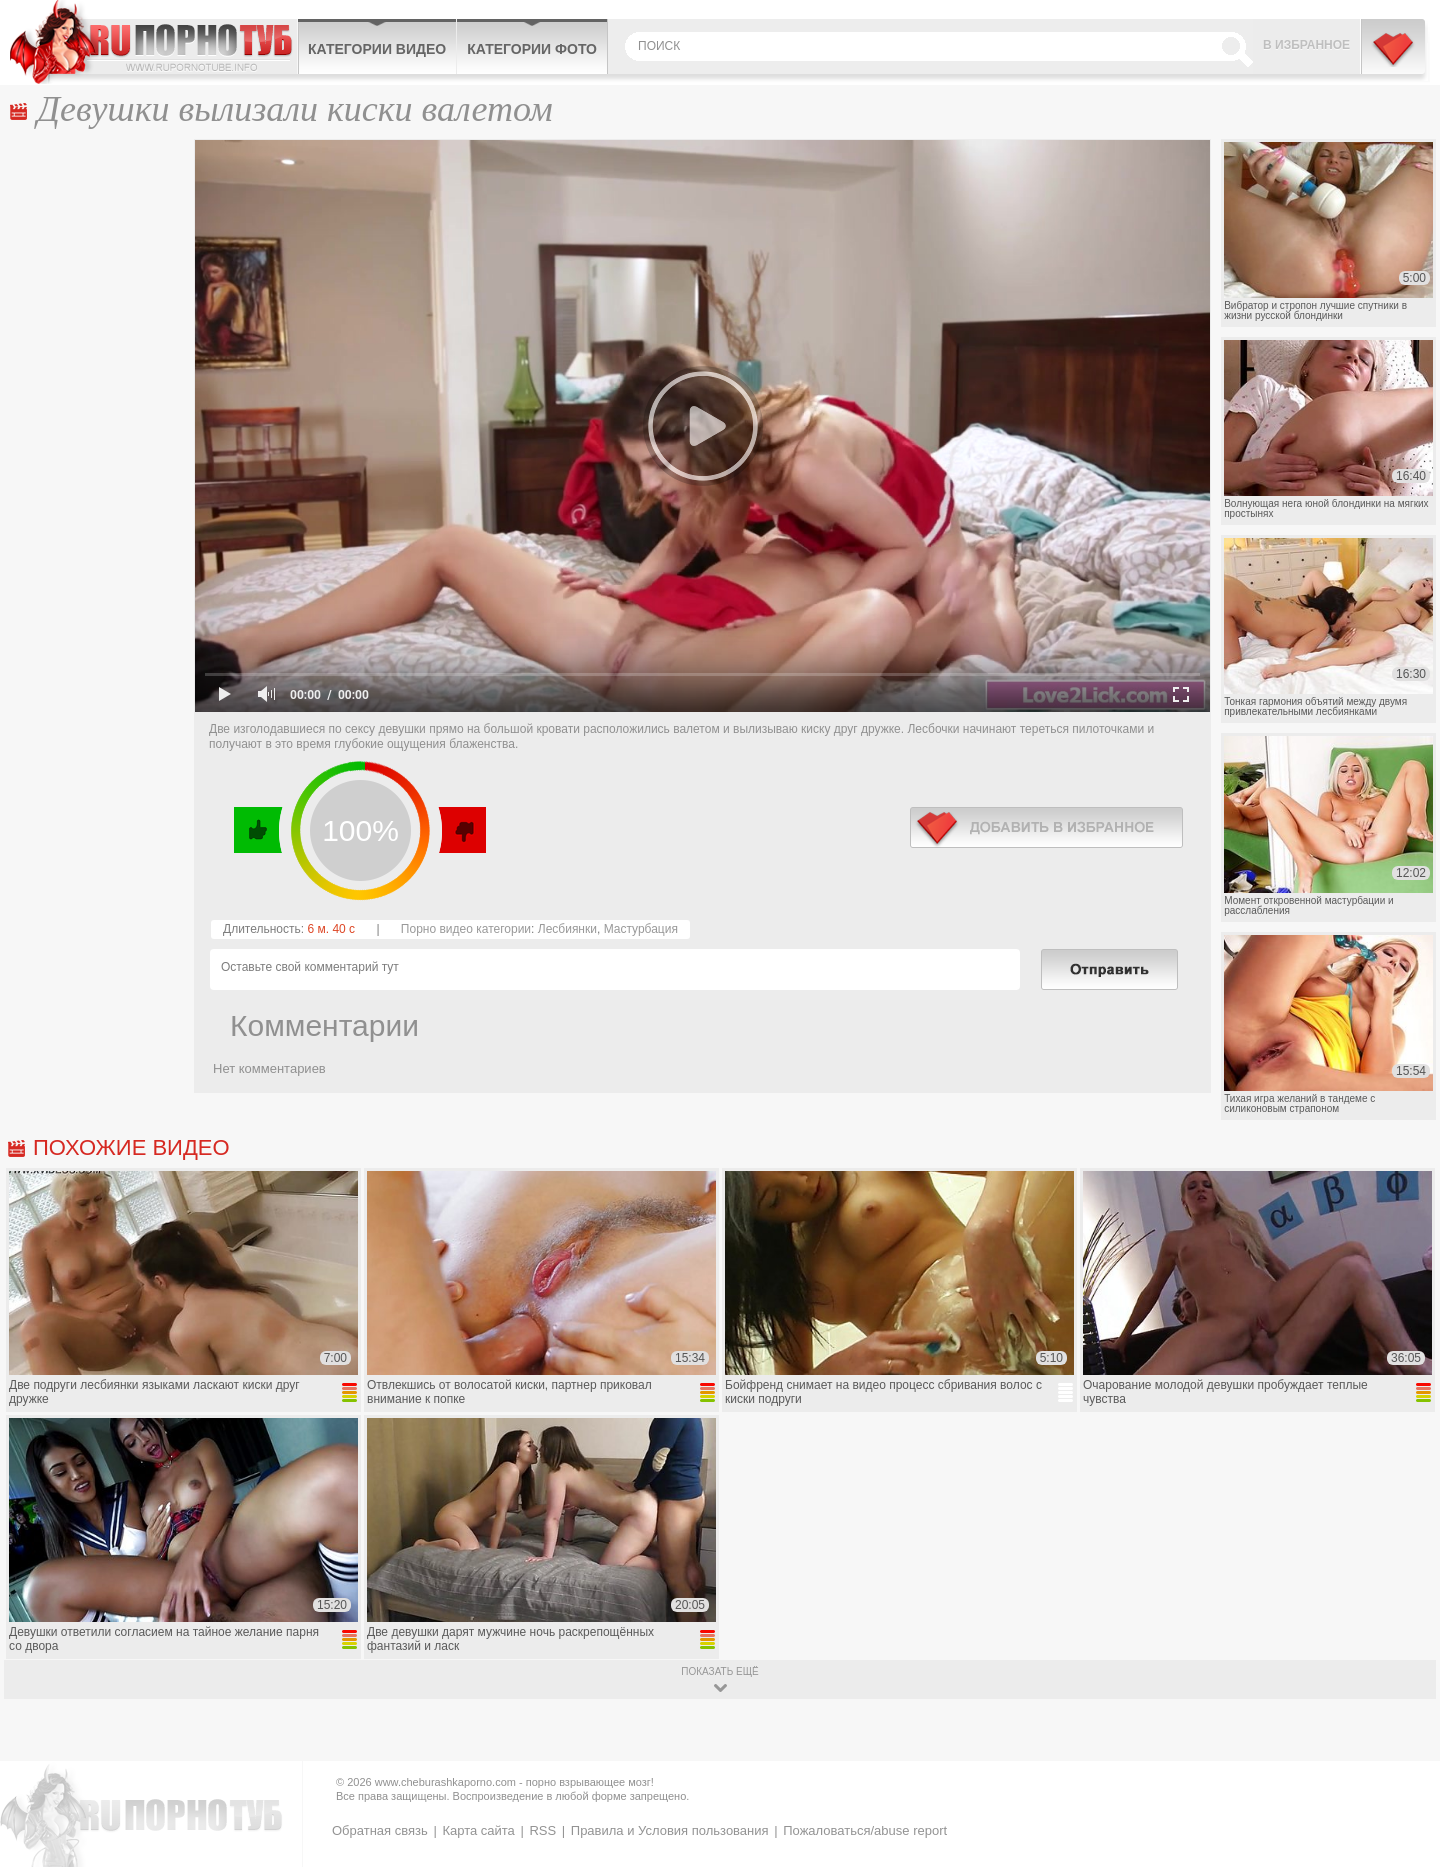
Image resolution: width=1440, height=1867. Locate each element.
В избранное (1306, 45)
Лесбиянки (567, 929)
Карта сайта (478, 1830)
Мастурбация (641, 929)
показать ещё (719, 1671)
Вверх (1401, 1753)
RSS (542, 1830)
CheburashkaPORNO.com (153, 42)
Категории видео (377, 49)
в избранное (1046, 827)
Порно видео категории (466, 929)
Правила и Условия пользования (670, 1830)
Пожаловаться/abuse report (865, 1830)
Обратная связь (380, 1830)
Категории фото (532, 49)
